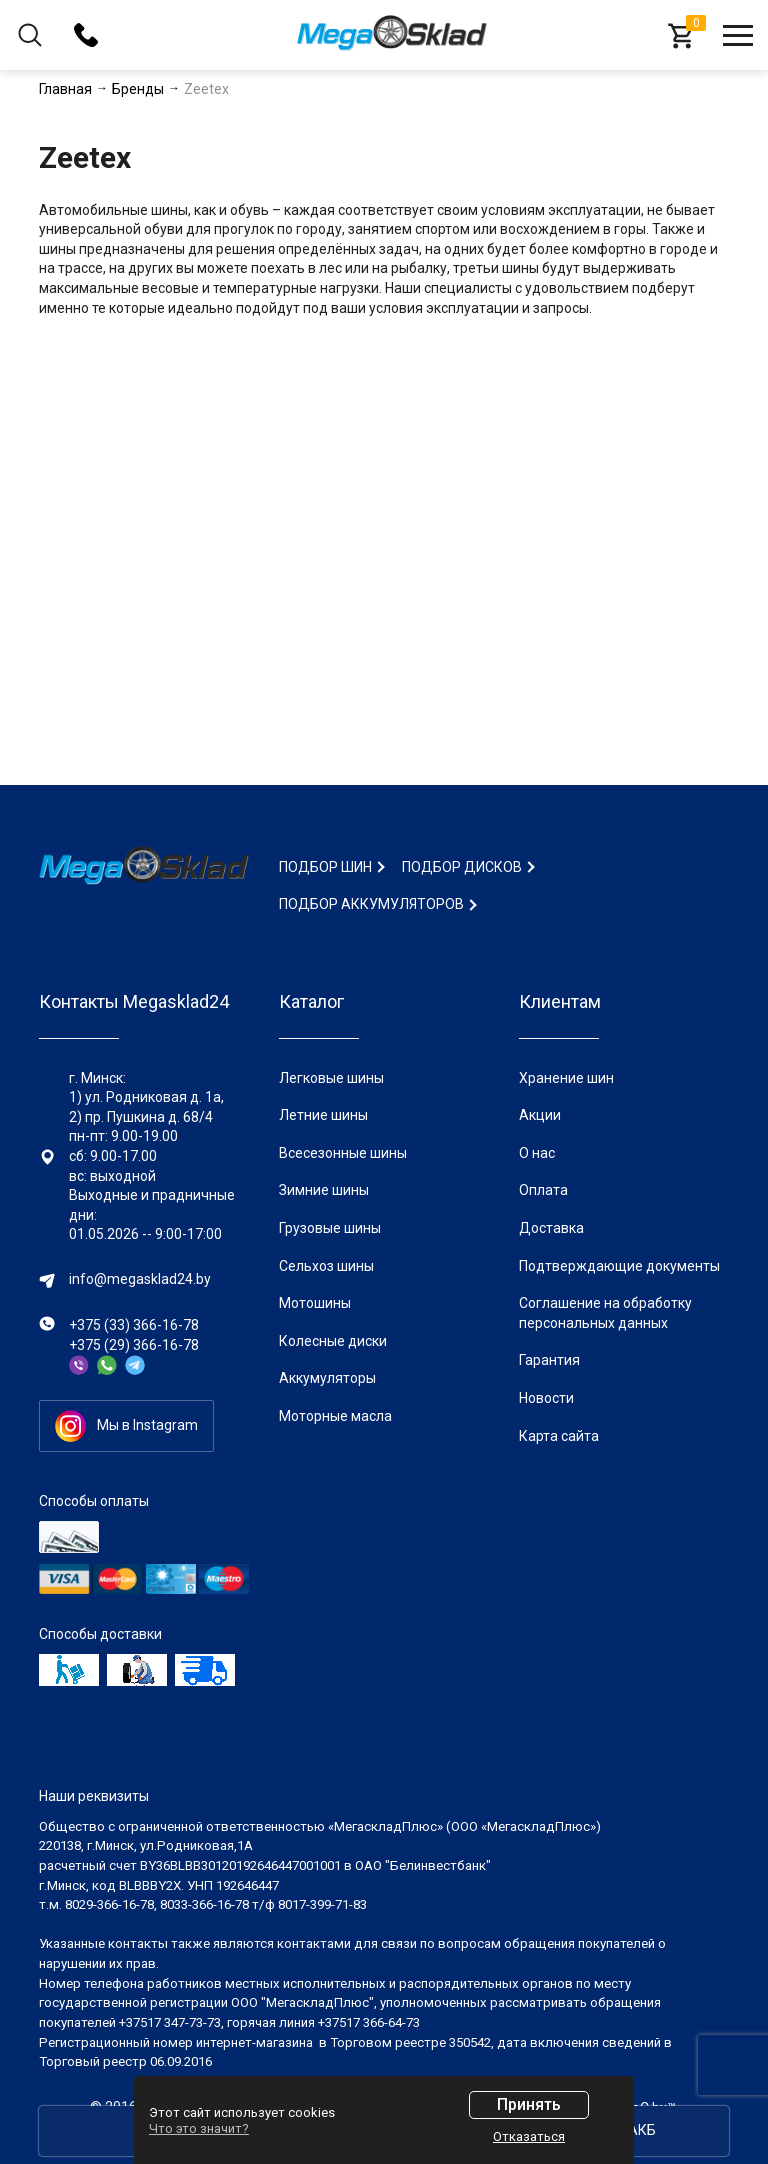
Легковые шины (331, 1078)
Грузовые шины (330, 1228)
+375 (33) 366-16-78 (134, 1325)
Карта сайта (559, 1436)
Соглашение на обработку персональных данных (605, 1313)
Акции (540, 1115)
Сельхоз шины (326, 1266)
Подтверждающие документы (619, 1266)
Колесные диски (333, 1341)
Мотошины (315, 1303)
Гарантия (549, 1360)
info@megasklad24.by (140, 1279)
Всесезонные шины (343, 1153)
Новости (546, 1398)
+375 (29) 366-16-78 (134, 1345)
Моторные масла (335, 1416)
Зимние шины (324, 1190)
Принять (529, 2104)
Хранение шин (566, 1078)
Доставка (551, 1228)
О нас (537, 1153)
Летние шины (323, 1115)
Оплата (543, 1190)
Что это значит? (199, 2128)
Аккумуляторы (327, 1378)
